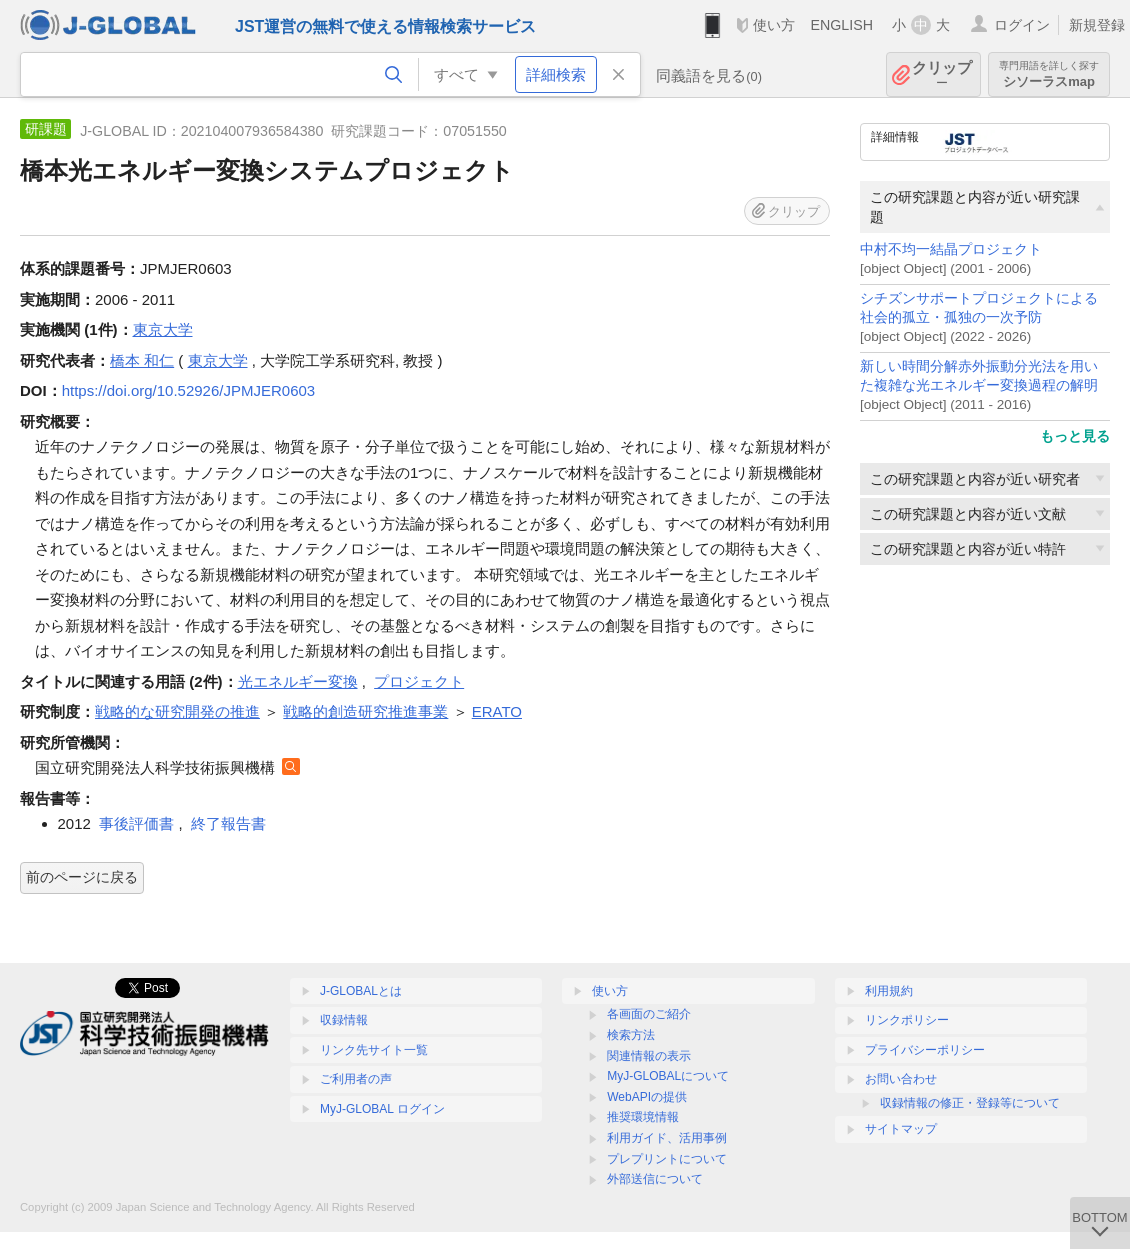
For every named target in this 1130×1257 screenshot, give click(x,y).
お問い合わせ (901, 1079)
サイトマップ (901, 1129)
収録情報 (344, 1020)
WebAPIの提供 (647, 1097)
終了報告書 (228, 823)
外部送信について (655, 1179)
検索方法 (631, 1035)
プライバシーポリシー (925, 1050)
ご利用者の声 (356, 1079)
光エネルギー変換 (298, 681)
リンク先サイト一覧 (374, 1050)
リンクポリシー (907, 1020)
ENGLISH (841, 25)
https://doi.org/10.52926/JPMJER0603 (189, 390)
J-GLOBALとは (361, 991)
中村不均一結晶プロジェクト (951, 249)
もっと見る (1075, 436)
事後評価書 (136, 823)
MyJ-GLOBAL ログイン (382, 1109)
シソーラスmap (1049, 74)
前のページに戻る (82, 877)
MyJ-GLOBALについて (668, 1076)
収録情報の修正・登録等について (970, 1103)
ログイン (1022, 25)
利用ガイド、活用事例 (667, 1138)
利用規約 (889, 991)
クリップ (942, 74)
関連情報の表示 (649, 1056)
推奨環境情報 (643, 1117)
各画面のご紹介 (649, 1014)
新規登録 (1097, 25)
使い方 (774, 25)
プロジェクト (419, 681)
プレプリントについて (667, 1159)
